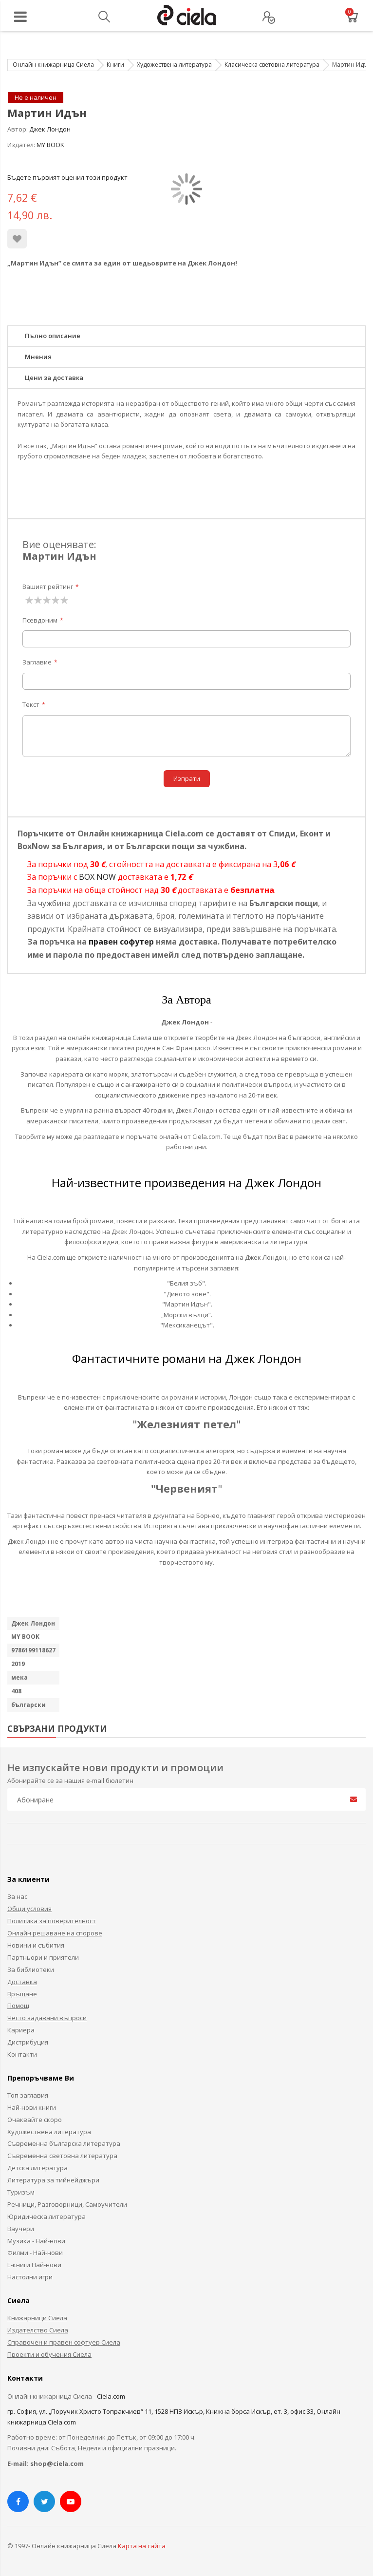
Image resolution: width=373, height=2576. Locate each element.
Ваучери (20, 2228)
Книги (115, 64)
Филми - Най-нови (35, 2252)
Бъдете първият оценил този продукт (67, 177)
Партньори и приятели (43, 1957)
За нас (17, 1896)
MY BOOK (50, 144)
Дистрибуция (27, 2042)
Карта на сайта (142, 2545)
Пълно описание (52, 335)
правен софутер (121, 941)
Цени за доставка (54, 377)
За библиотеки (30, 1969)
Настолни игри (30, 2277)
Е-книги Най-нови (34, 2264)
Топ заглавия (27, 2095)
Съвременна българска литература (63, 2143)
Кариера (21, 2030)
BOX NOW (97, 876)
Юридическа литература (46, 2216)
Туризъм (21, 2192)
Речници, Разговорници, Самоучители (67, 2204)
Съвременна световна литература (62, 2155)
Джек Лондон (50, 129)
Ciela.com (111, 2396)
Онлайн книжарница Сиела (53, 64)
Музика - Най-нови (36, 2240)
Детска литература (37, 2167)
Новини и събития (35, 1945)
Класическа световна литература (271, 64)
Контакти (22, 2054)
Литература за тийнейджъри (53, 2180)
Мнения (38, 356)
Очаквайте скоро (34, 2119)
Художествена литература (174, 64)
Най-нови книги (31, 2107)
